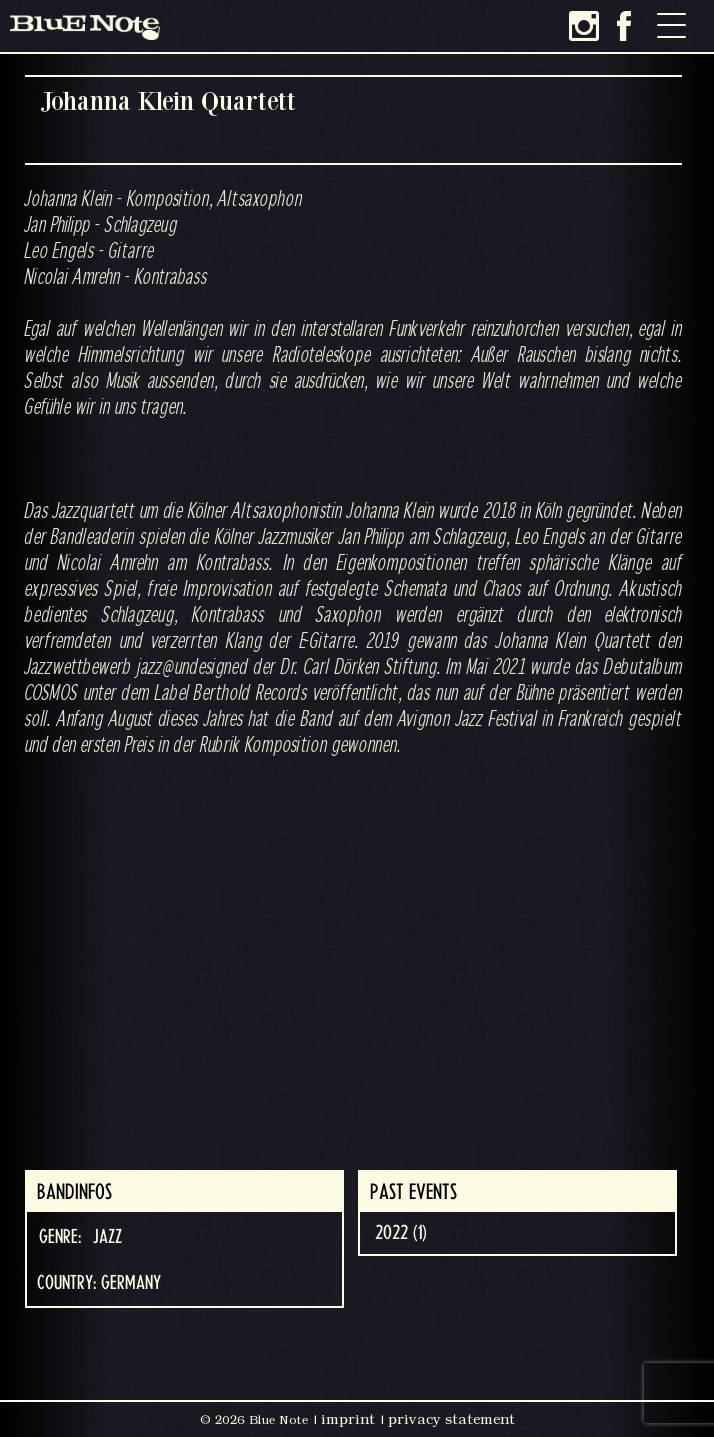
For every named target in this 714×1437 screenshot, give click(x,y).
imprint (348, 1419)
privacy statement (451, 1419)
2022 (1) (401, 1233)
